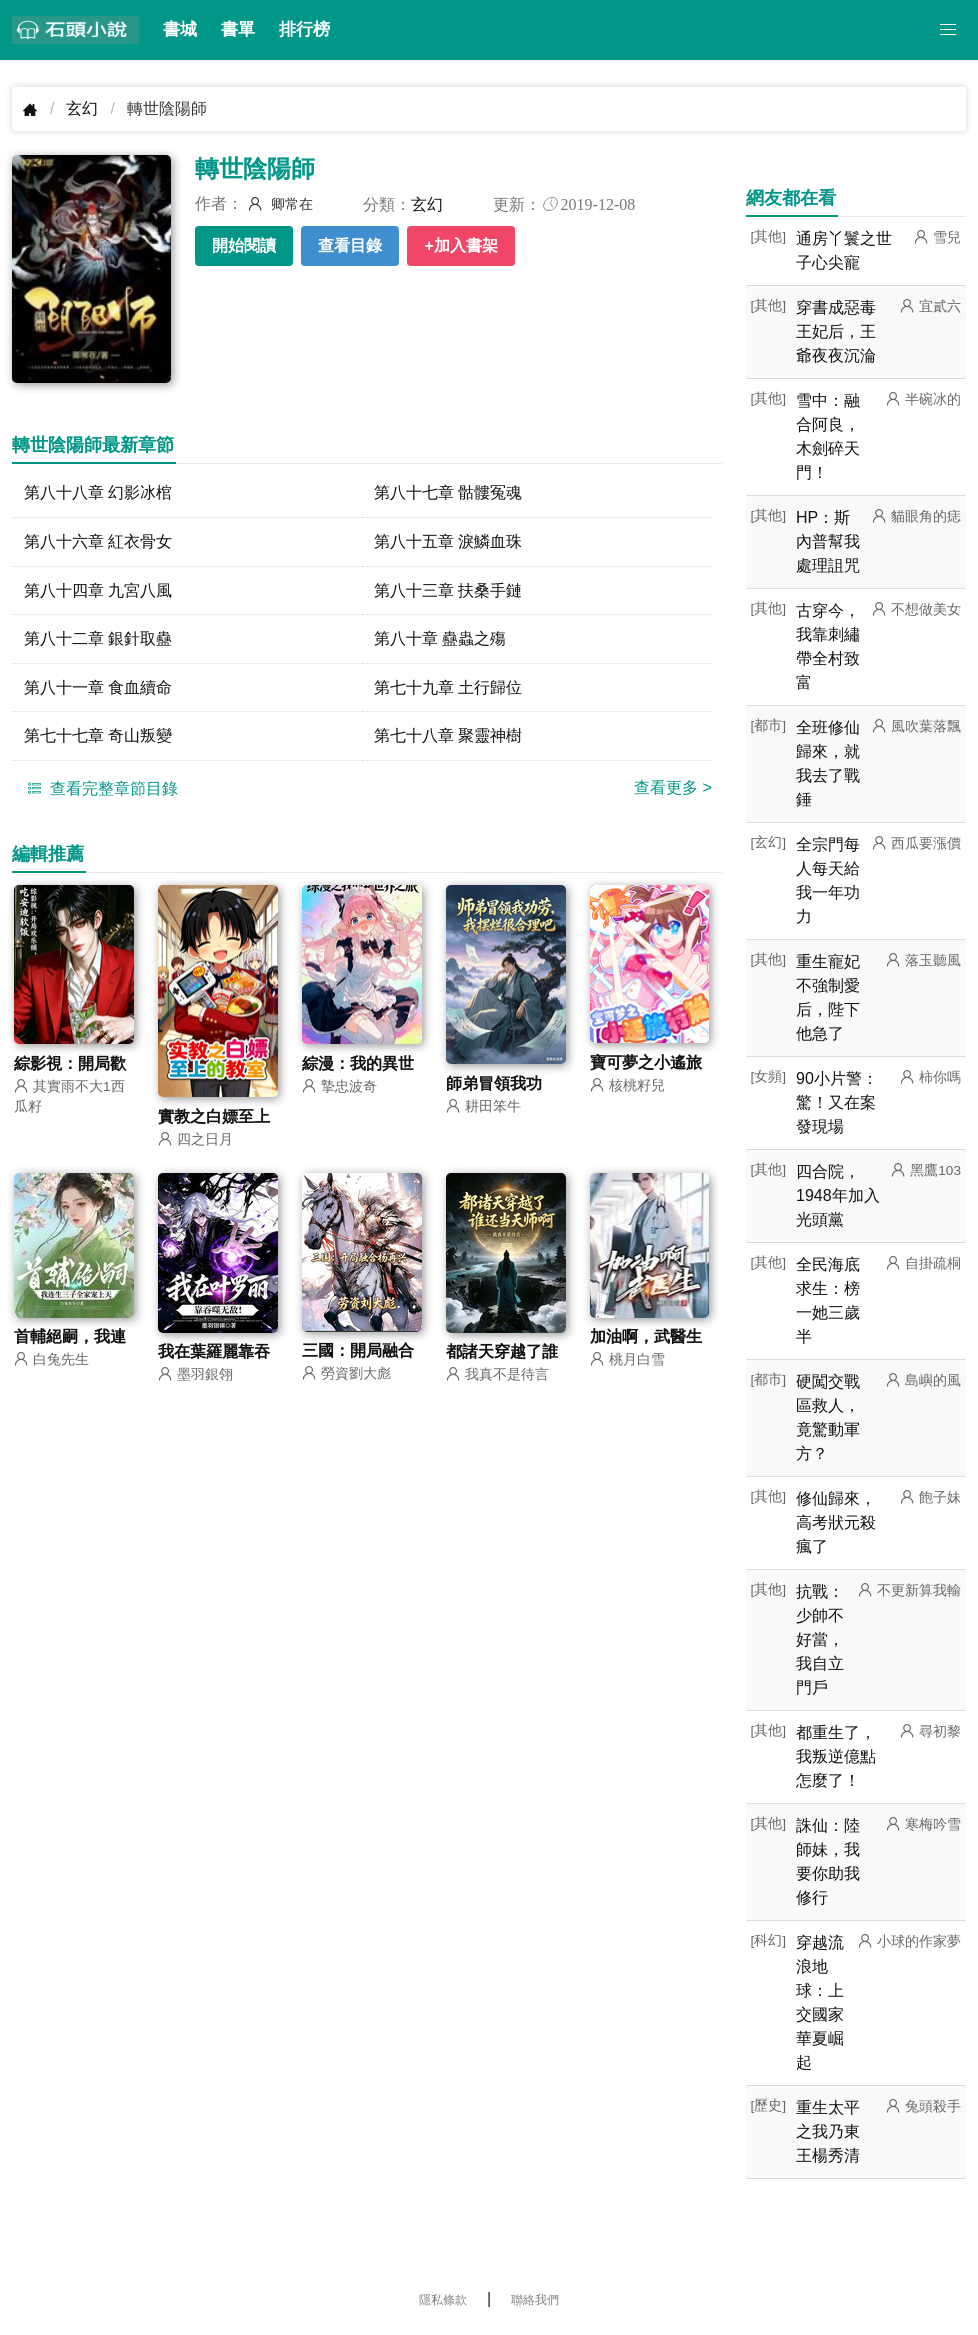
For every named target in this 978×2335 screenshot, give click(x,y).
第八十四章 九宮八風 (98, 590)
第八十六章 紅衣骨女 (98, 541)
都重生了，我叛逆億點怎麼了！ (836, 1756)
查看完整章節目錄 (100, 790)
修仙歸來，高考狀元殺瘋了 (836, 1522)
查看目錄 (350, 245)
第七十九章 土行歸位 (448, 688)
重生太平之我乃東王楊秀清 (828, 2131)
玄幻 (82, 108)
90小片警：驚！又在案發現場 (837, 1102)
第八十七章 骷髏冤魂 (448, 492)
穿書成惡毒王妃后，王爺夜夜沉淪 (836, 331)
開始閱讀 (244, 245)
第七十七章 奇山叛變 (98, 737)
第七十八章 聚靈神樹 (448, 737)
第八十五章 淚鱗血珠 (448, 541)
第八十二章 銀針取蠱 (98, 639)
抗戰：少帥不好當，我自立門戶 (820, 1639)
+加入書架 (460, 245)
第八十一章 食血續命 (98, 688)
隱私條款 (443, 2300)
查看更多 (673, 789)
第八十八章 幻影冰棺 (98, 492)
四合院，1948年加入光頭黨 (838, 1195)
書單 (238, 29)
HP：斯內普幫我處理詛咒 (828, 541)
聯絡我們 (535, 2300)
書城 (180, 29)
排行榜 (304, 29)
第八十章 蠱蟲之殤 (440, 639)
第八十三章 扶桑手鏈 (448, 590)
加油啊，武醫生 (646, 1340)
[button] (948, 30)
